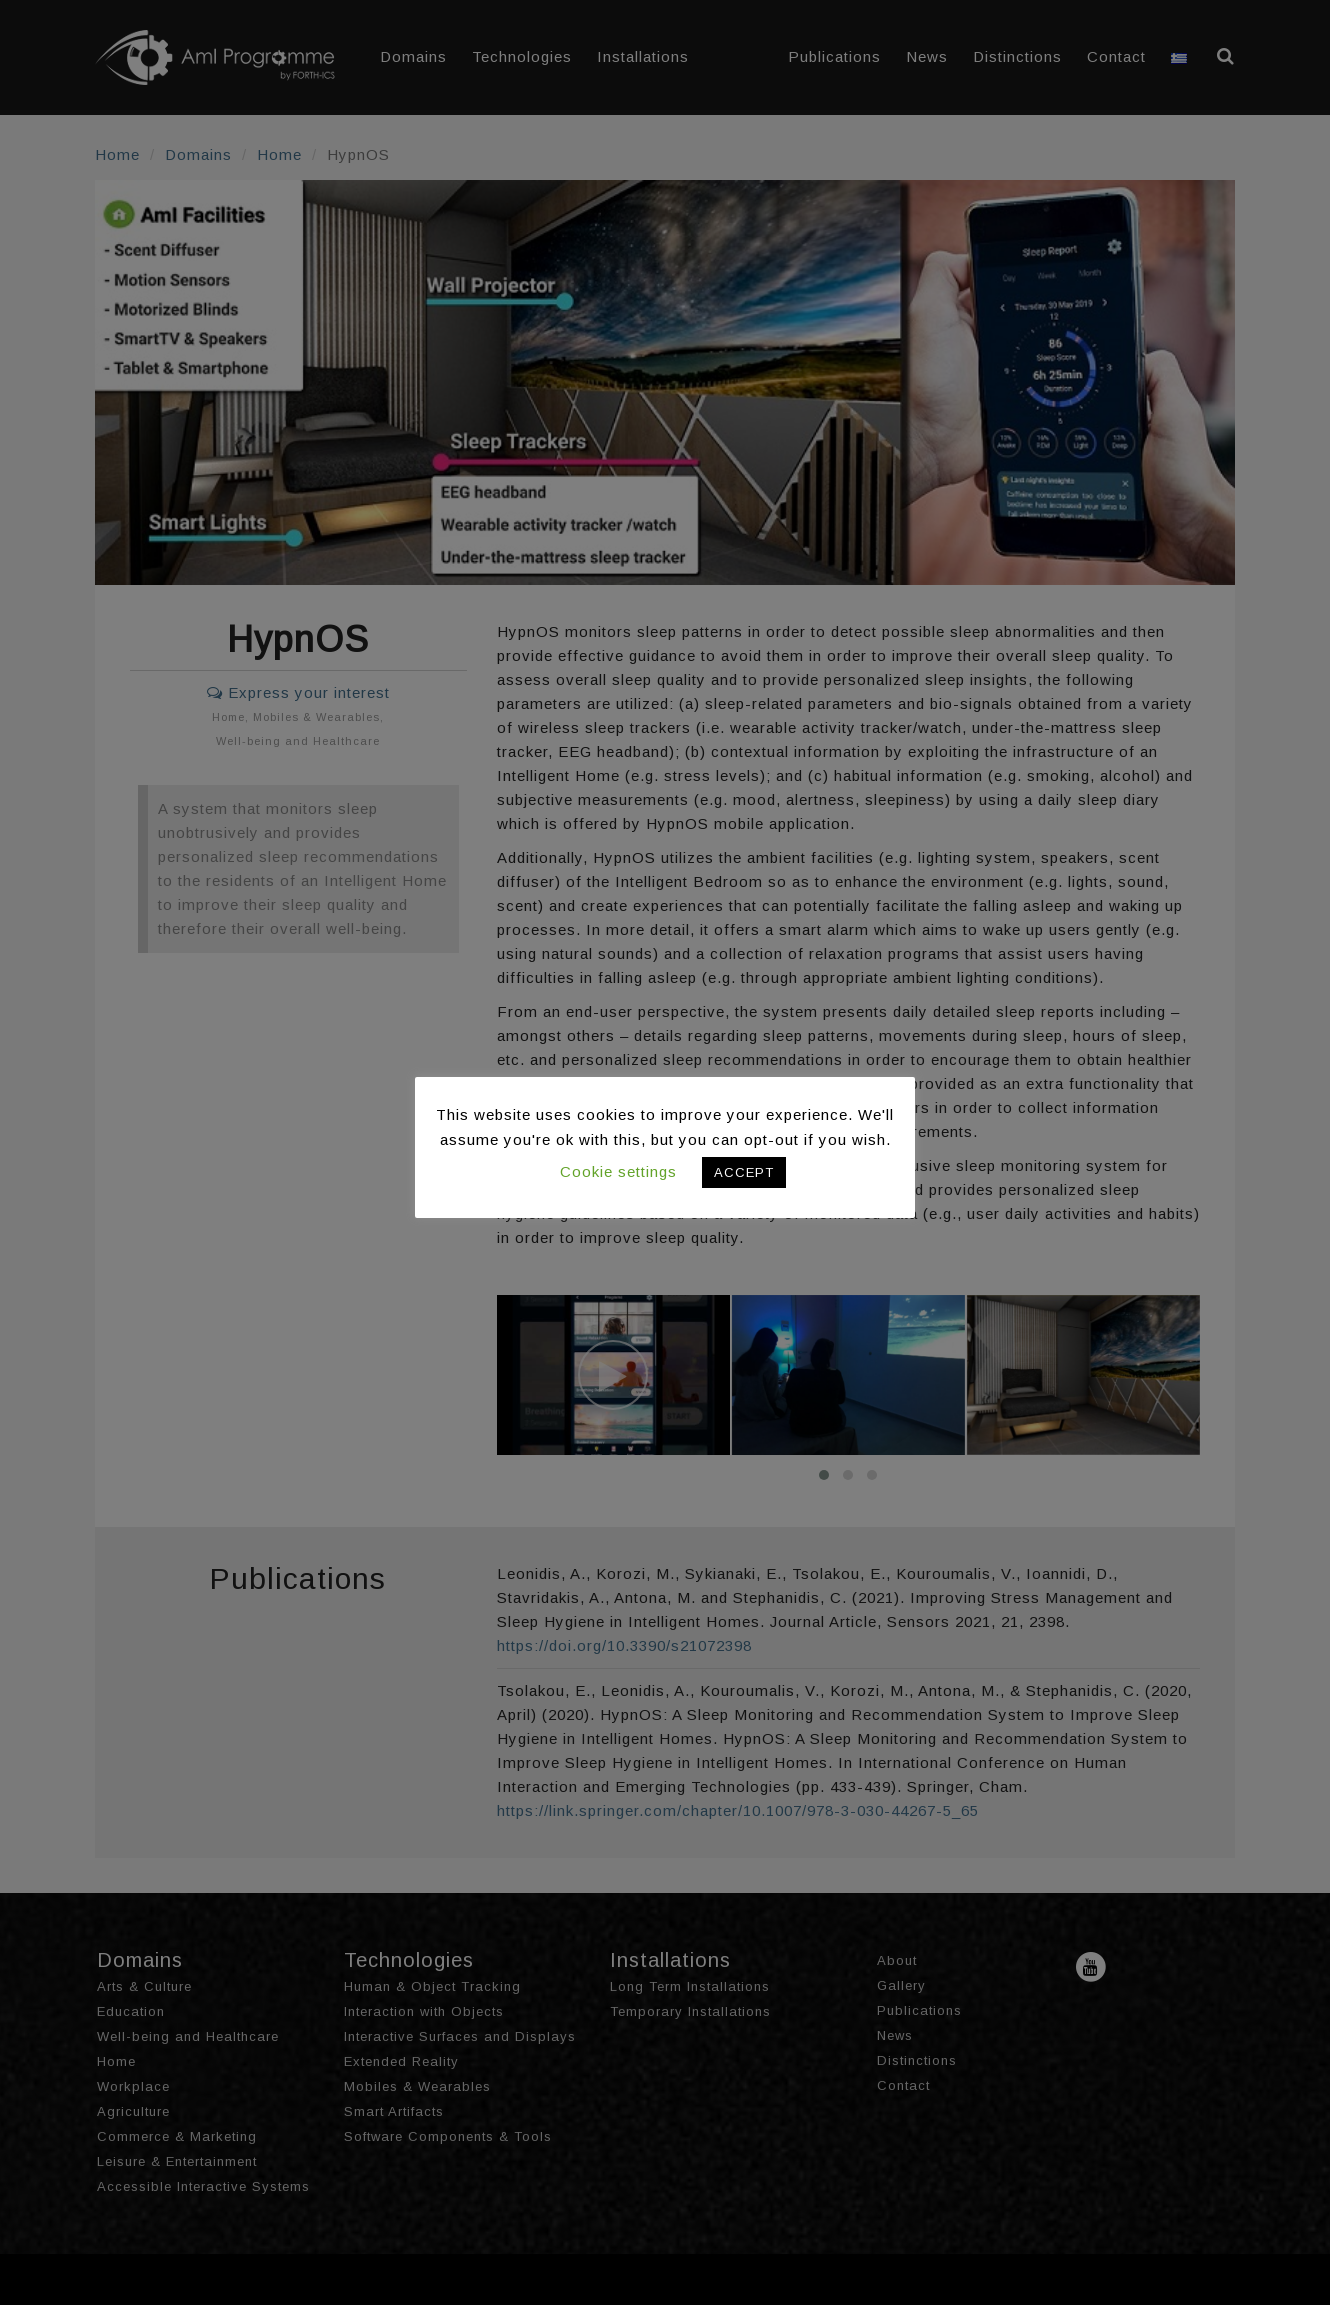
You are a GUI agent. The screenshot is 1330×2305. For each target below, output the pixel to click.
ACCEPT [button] (744, 1172)
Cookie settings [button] (618, 1171)
